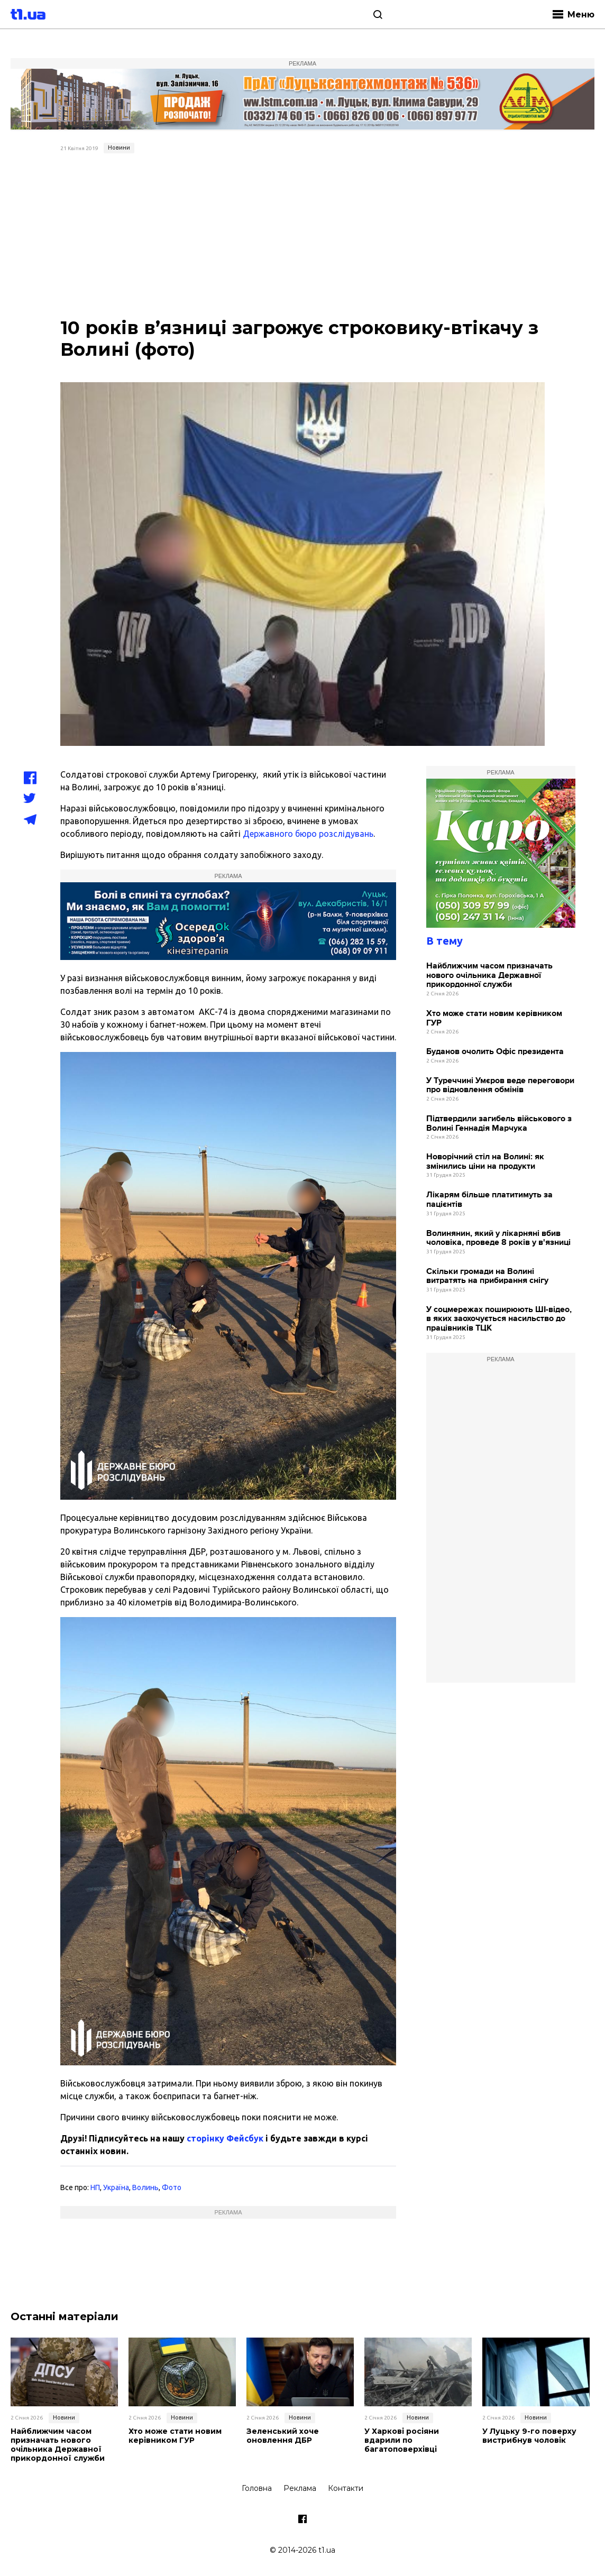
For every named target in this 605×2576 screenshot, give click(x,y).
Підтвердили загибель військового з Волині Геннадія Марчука (499, 1123)
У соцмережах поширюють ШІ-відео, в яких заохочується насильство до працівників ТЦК (499, 1319)
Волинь (145, 2187)
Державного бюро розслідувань (308, 833)
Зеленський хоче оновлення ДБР (282, 2436)
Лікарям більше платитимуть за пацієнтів (489, 1199)
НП (95, 2187)
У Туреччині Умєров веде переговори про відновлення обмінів (500, 1085)
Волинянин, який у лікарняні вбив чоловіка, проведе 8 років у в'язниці (498, 1238)
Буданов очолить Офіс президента (495, 1051)
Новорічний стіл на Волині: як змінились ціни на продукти (485, 1161)
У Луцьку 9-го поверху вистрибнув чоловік (529, 2436)
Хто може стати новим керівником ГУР (494, 1018)
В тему (444, 941)
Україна (116, 2187)
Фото (171, 2187)
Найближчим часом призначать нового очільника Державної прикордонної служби (489, 975)
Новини (119, 147)
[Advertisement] (302, 237)
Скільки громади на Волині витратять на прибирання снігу (487, 1276)
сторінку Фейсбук (225, 2138)
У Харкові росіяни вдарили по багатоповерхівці (401, 2440)
